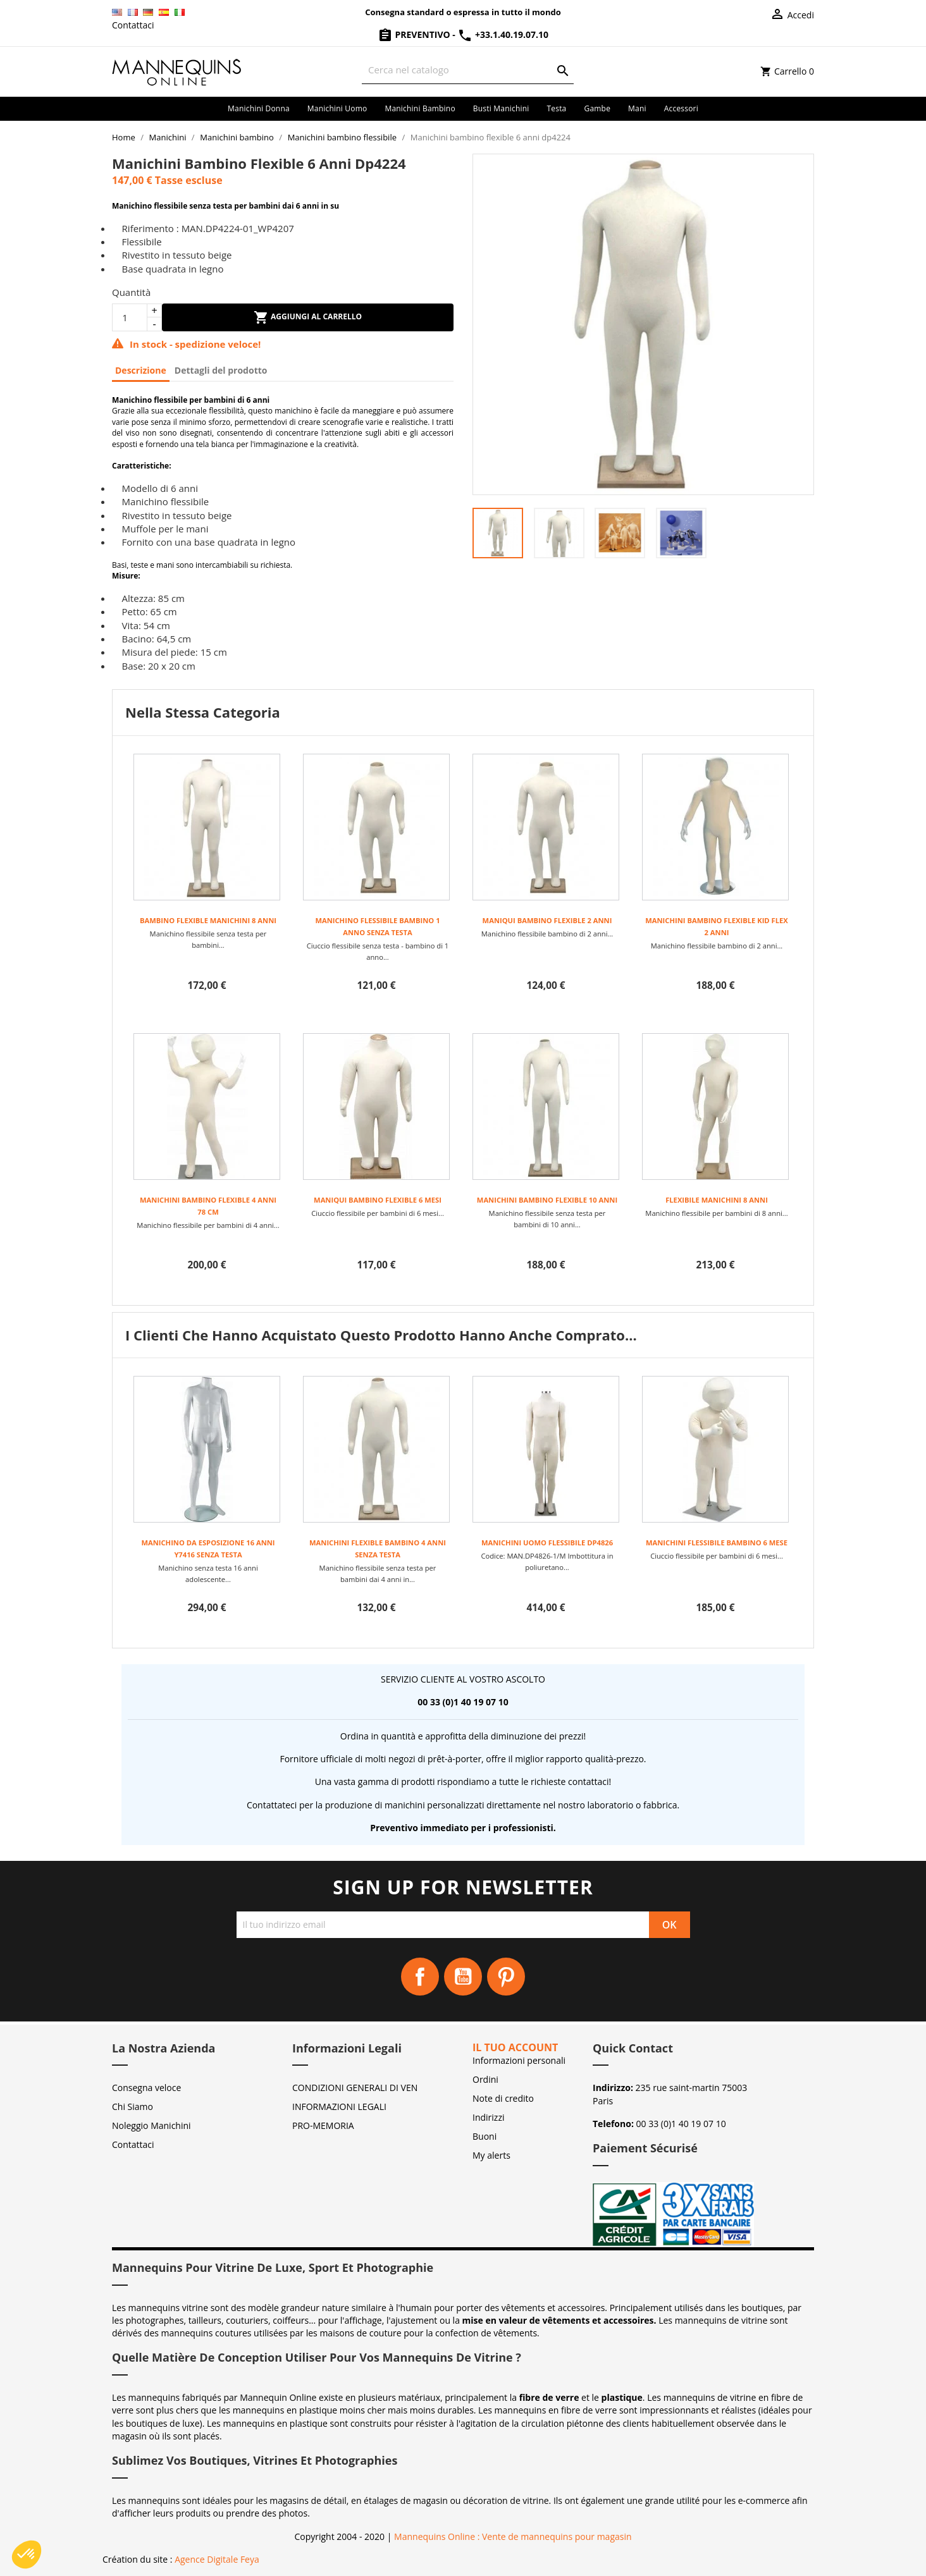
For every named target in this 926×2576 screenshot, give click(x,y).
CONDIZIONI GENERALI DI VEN (354, 2088)
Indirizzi (488, 2117)
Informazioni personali (518, 2060)
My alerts (491, 2155)
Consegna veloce (146, 2088)
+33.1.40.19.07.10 (502, 34)
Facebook (420, 1977)
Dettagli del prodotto (221, 370)
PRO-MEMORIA (323, 2125)
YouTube (463, 1977)
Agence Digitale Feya (217, 2559)
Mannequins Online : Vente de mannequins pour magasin (512, 2536)
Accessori (681, 108)
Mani (637, 108)
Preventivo (415, 34)
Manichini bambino (420, 108)
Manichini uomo (337, 108)
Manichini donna (259, 108)
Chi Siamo (132, 2107)
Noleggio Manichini (151, 2125)
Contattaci (133, 25)
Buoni (484, 2136)
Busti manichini (501, 108)
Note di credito (503, 2098)
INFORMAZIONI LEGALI (339, 2107)
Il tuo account (515, 2047)
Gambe (597, 108)
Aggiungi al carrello (308, 317)
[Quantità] (129, 317)
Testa (556, 108)
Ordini (485, 2079)
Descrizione (140, 370)
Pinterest (506, 1977)
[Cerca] (468, 70)
